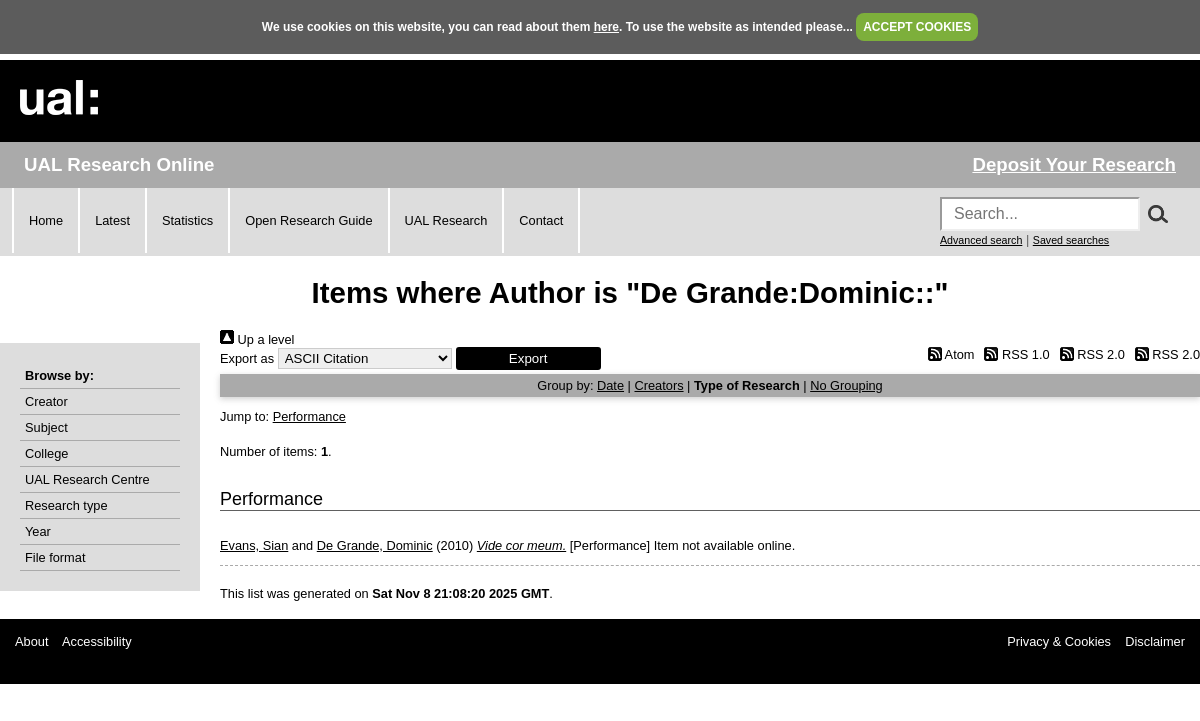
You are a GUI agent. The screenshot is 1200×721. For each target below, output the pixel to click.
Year (38, 531)
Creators (658, 385)
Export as (247, 358)
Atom (947, 354)
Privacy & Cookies (1059, 641)
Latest (112, 220)
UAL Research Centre (87, 479)
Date (610, 385)
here (606, 27)
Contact (541, 220)
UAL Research (446, 220)
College (46, 453)
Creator (46, 401)
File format (55, 557)
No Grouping (846, 385)
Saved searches (1071, 240)
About (31, 641)
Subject (46, 427)
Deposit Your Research (1074, 164)
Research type (66, 505)
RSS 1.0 (1014, 354)
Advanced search (981, 240)
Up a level (257, 339)
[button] (528, 358)
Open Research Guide (308, 220)
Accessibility (97, 641)
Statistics (187, 220)
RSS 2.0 (1089, 354)
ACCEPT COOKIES (917, 27)
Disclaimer (1155, 641)
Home (46, 220)
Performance (309, 416)
